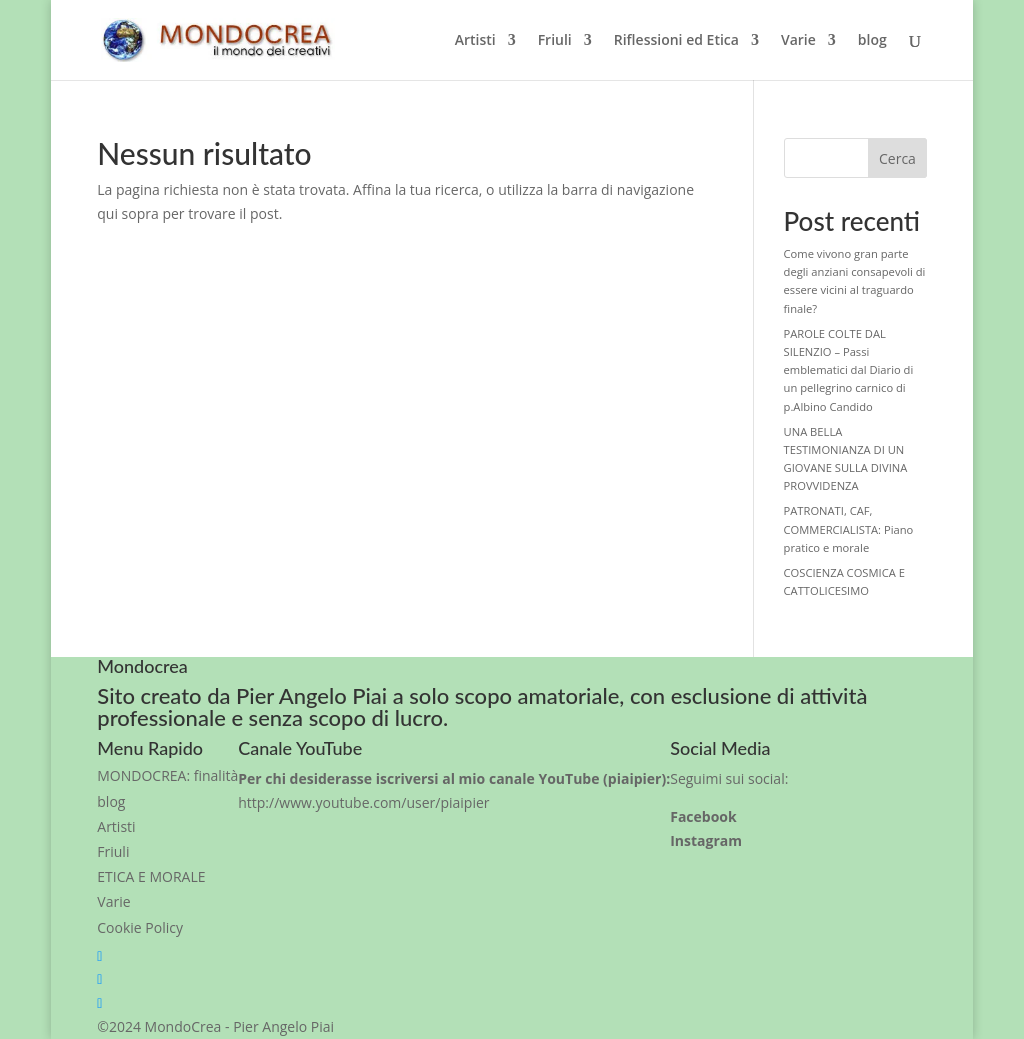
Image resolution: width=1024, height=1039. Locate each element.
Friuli (555, 41)
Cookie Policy (140, 927)
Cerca (897, 158)
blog (872, 41)
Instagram (706, 840)
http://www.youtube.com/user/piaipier (363, 802)
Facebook (703, 816)
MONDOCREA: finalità (167, 775)
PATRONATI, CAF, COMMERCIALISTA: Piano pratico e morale (849, 528)
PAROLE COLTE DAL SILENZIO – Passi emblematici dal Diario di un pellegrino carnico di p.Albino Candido (849, 370)
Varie (798, 41)
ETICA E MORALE (151, 876)
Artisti (475, 41)
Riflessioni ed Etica (676, 41)
